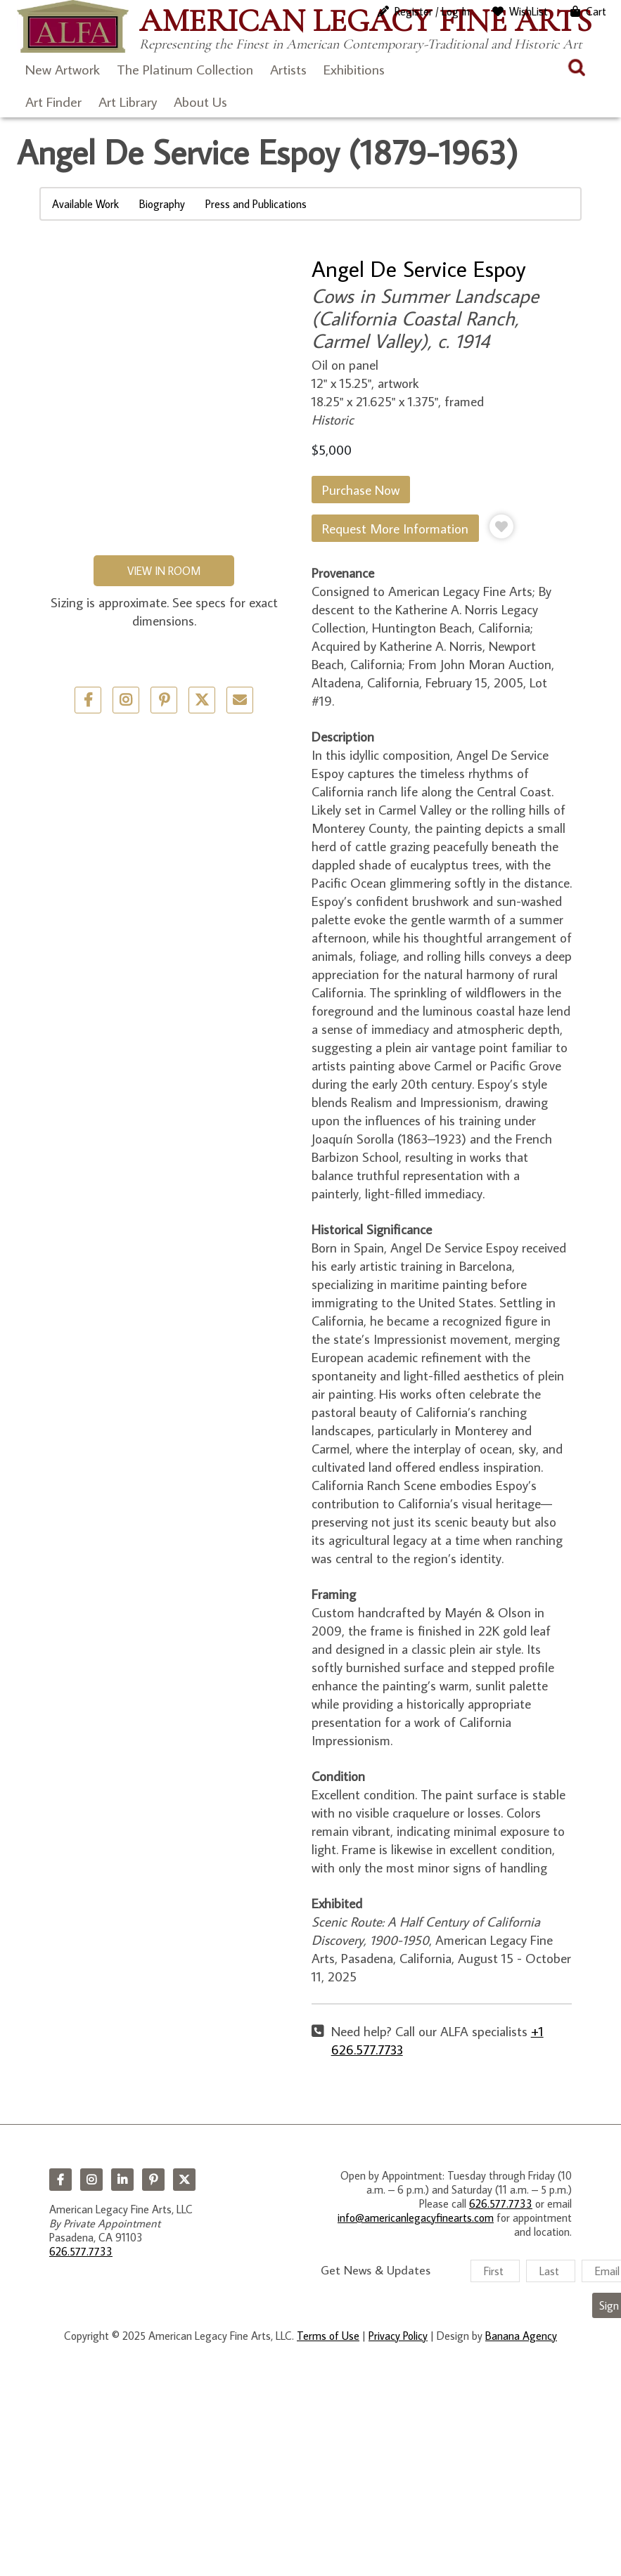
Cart (596, 11)
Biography (162, 204)
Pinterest (153, 2179)
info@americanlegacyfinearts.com (416, 2218)
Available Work (85, 204)
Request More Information (395, 528)
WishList (528, 11)
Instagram (91, 2179)
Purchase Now (360, 489)
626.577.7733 (81, 2251)
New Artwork (62, 69)
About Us (200, 101)
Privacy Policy (398, 2336)
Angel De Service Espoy (419, 268)
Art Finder (53, 101)
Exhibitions (354, 69)
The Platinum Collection (185, 69)
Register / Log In (432, 11)
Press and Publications (256, 204)
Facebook (60, 2179)
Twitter (201, 700)
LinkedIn (122, 2179)
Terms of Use (328, 2336)
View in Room (163, 571)
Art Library (127, 101)
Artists (288, 69)
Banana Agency (521, 2336)
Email (239, 700)
